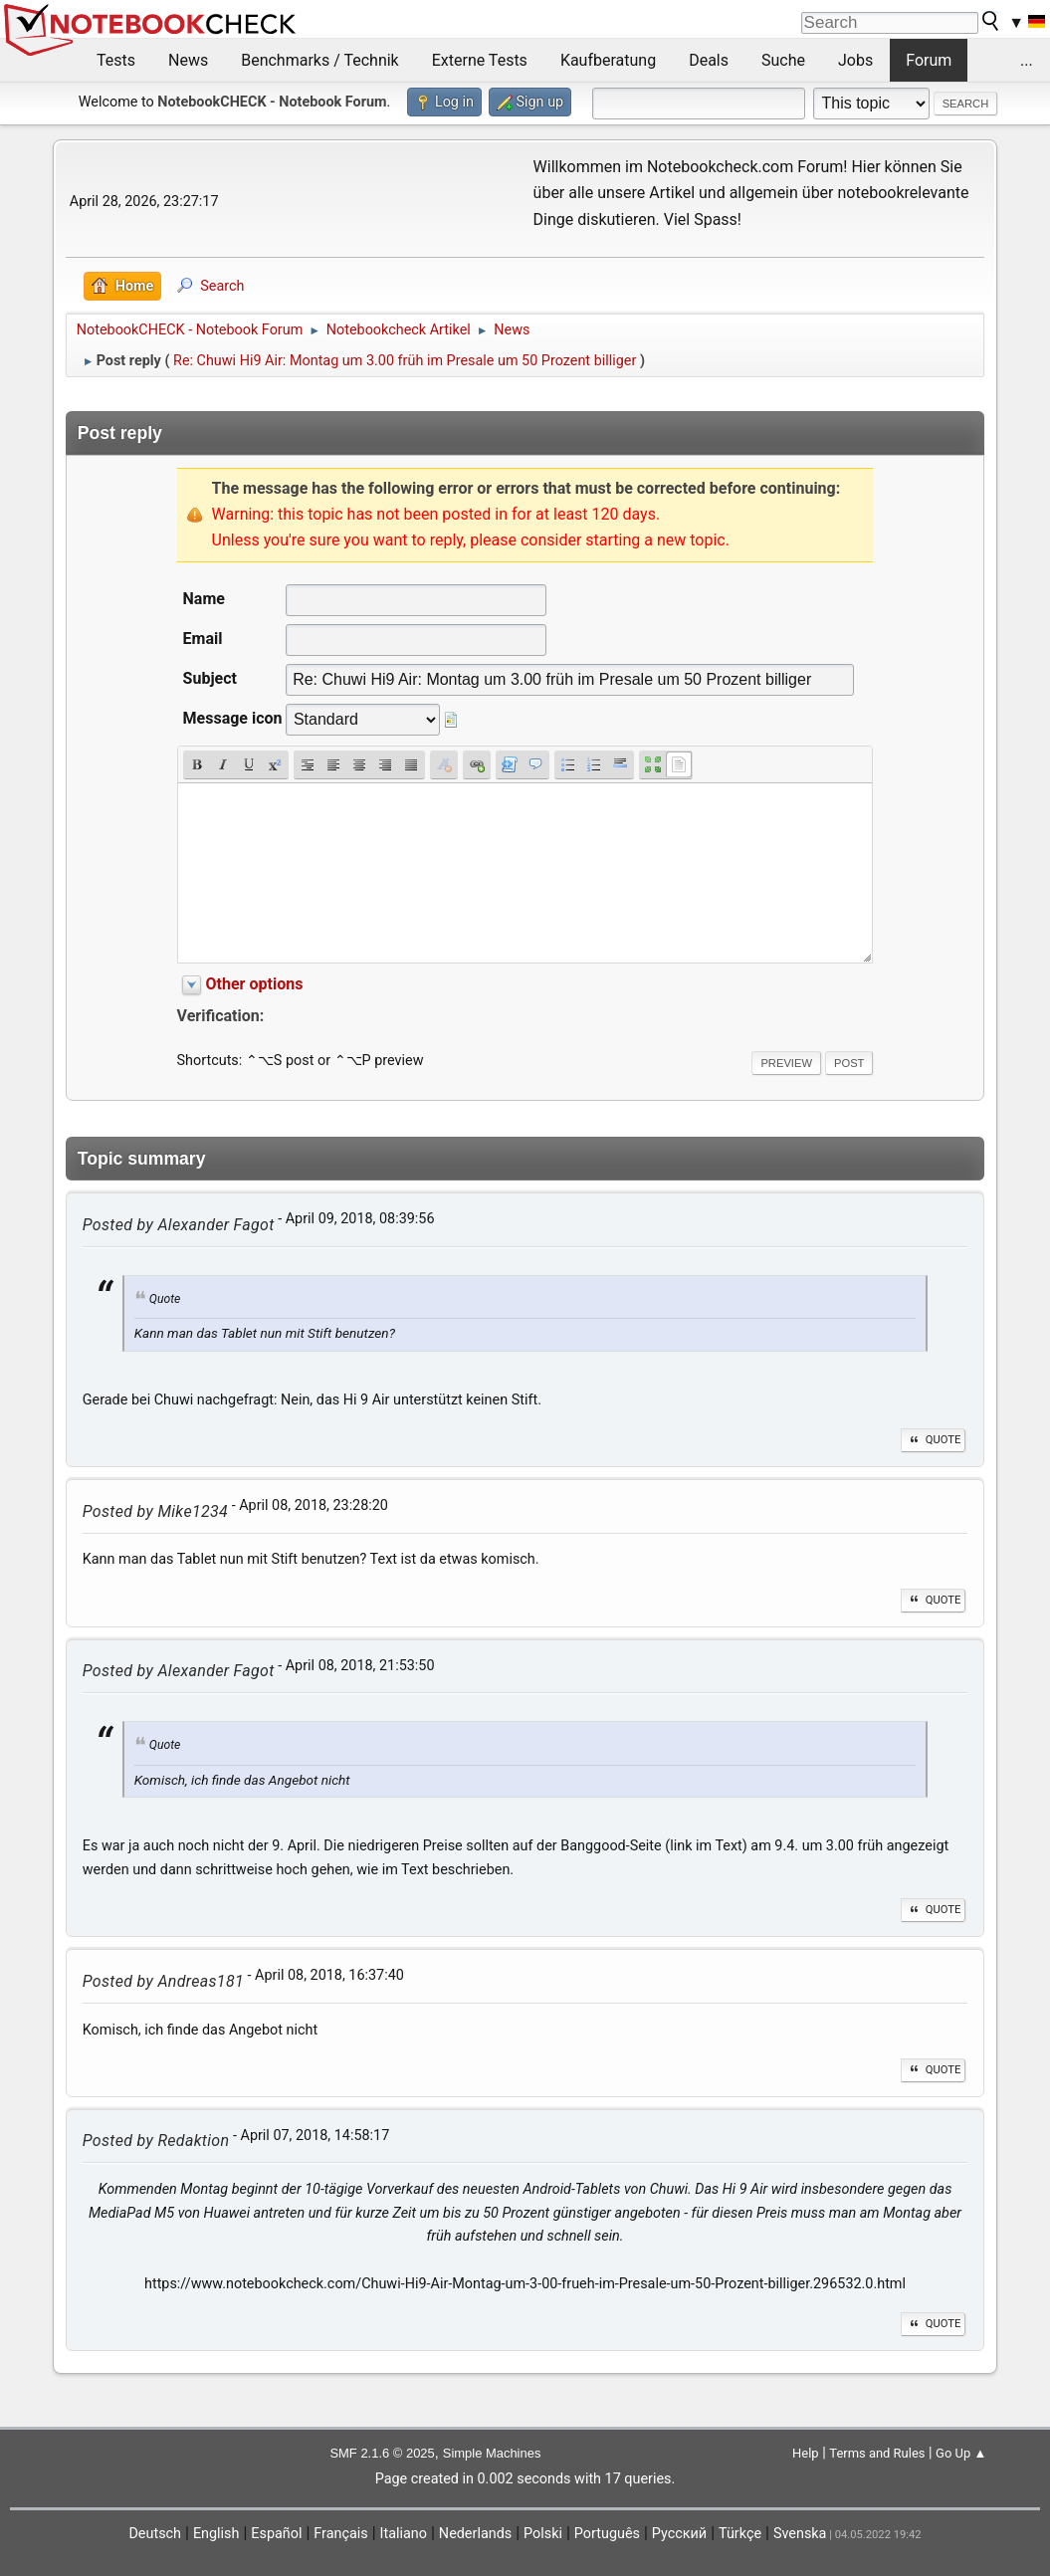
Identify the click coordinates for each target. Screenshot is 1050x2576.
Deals (709, 60)
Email (203, 638)
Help (805, 2453)
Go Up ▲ (961, 2453)
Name (204, 598)
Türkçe (740, 2533)
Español (276, 2533)
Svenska (800, 2533)
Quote (933, 1439)
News (188, 60)
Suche (783, 60)
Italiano (403, 2533)
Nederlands (475, 2533)
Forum (928, 60)
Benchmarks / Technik (320, 60)
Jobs (855, 60)
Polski (543, 2533)
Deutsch (154, 2533)
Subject (210, 678)
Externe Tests (479, 60)
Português (607, 2533)
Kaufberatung (608, 60)
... (1026, 60)
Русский (679, 2533)
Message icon (233, 718)
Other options (255, 983)
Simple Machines (492, 2453)
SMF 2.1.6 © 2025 (381, 2453)
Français (340, 2533)
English (216, 2533)
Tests (116, 60)
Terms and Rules (877, 2453)
